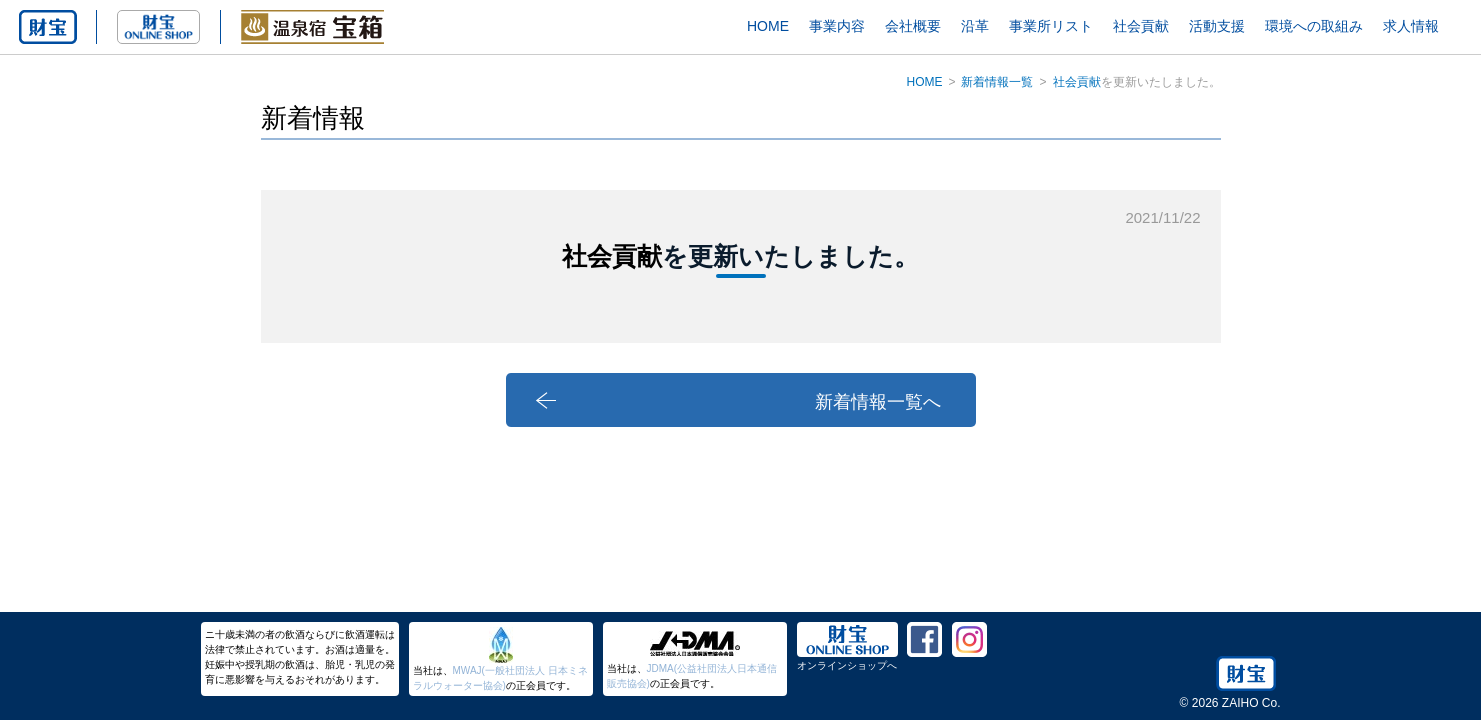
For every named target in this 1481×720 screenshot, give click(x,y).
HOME (768, 26)
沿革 (975, 26)
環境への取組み (1314, 26)
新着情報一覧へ (878, 402)
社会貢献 (1141, 26)
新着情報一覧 (997, 82)
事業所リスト (1051, 26)
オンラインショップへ (847, 665)
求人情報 (1411, 26)
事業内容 (837, 26)
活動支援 (1217, 26)
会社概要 (913, 26)
